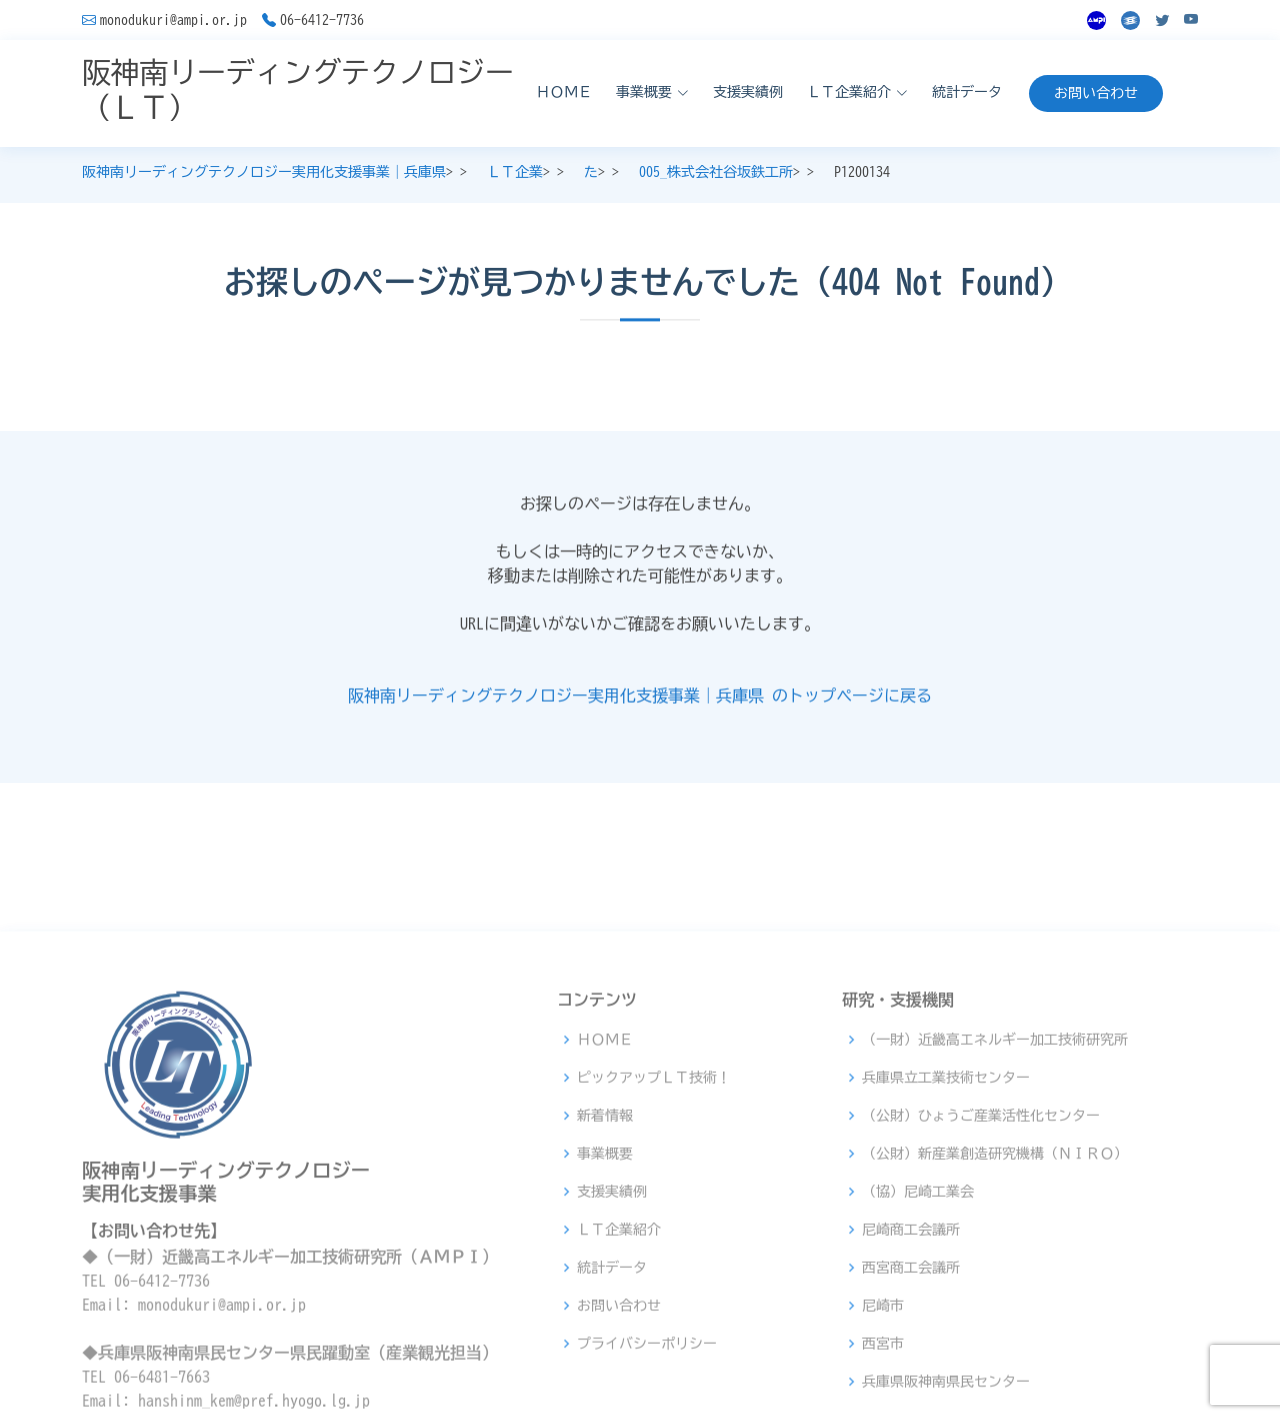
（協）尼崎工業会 (918, 1353)
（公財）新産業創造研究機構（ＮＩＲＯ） (995, 1315)
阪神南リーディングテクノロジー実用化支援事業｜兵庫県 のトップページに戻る (640, 706)
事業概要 (605, 1315)
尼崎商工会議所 (911, 1391)
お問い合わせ (1096, 93)
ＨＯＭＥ (564, 92)
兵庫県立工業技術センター (946, 1239)
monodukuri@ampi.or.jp (173, 20)
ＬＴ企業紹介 (619, 1391)
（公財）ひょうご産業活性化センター (981, 1277)
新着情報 (605, 1277)
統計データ (967, 92)
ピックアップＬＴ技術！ (654, 1239)
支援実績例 (748, 92)
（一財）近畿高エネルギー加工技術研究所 (995, 1201)
